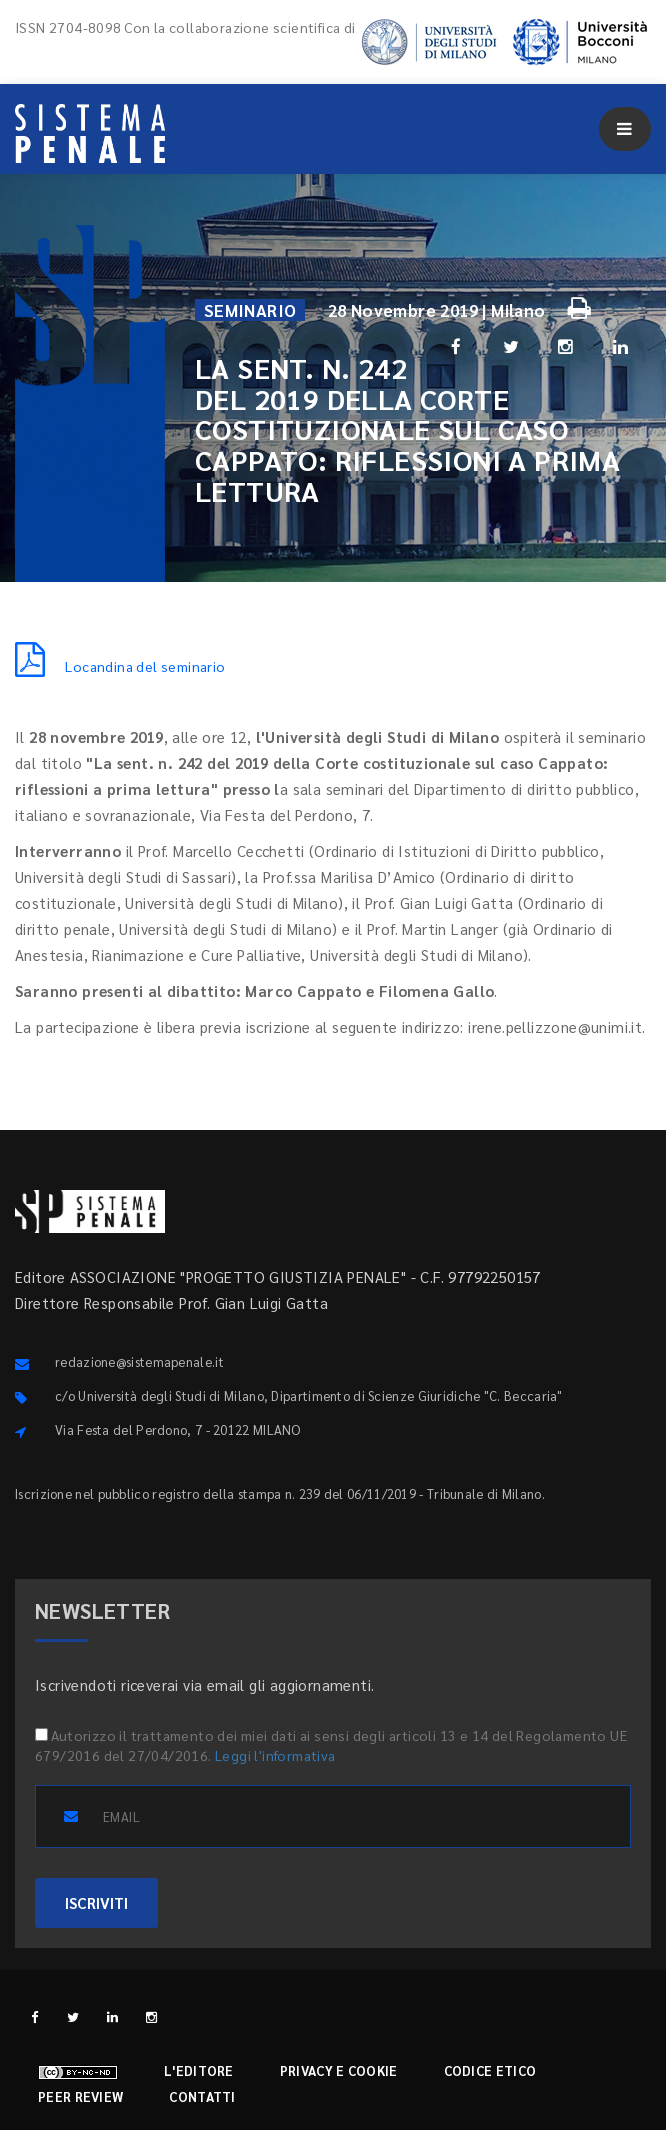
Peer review (80, 2096)
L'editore (199, 2070)
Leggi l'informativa (275, 1755)
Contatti (202, 2096)
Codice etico (490, 2070)
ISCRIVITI (96, 1902)
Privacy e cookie (339, 2070)
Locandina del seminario (120, 666)
